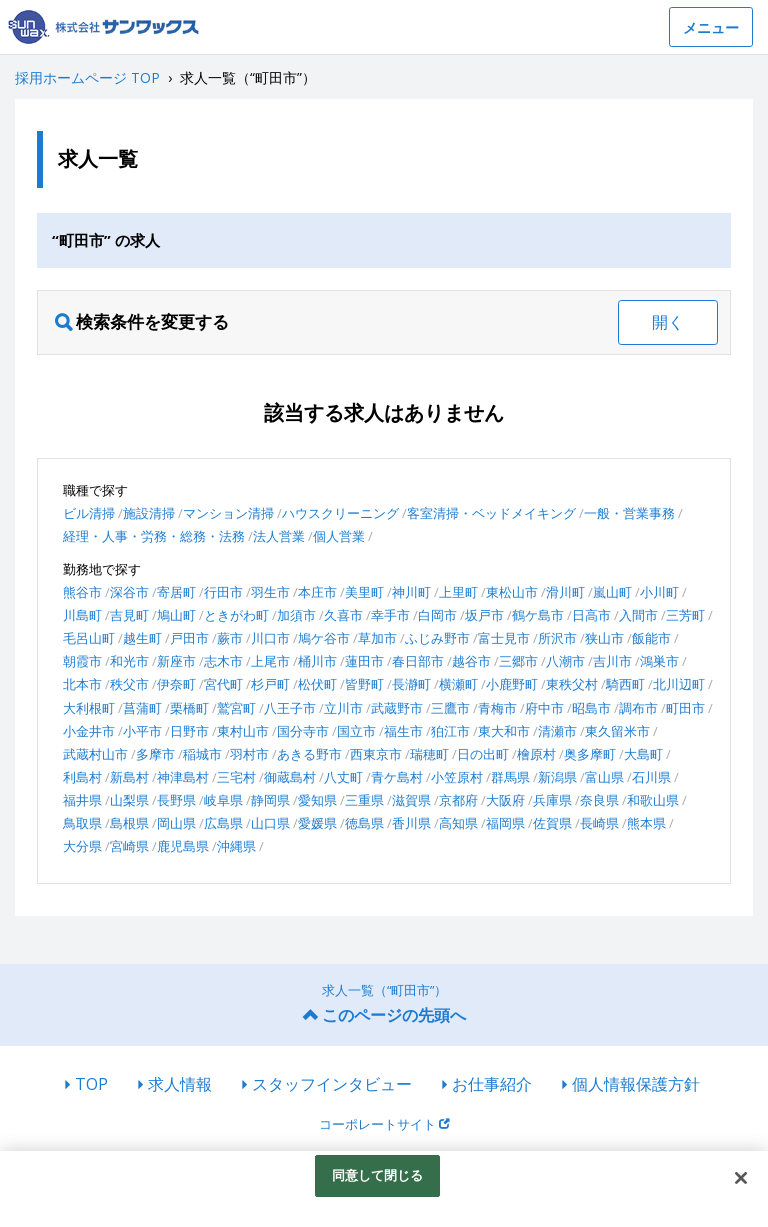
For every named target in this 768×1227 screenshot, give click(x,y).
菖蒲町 (142, 708)
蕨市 (230, 638)
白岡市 (437, 615)
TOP (91, 1084)
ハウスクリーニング (340, 513)
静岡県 (270, 800)
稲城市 (202, 754)
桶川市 (317, 661)
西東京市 (376, 754)
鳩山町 (176, 615)
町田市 (685, 708)
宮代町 (223, 684)
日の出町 (483, 754)
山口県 (270, 823)
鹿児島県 (183, 846)
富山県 (604, 777)
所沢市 (557, 638)
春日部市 (418, 661)
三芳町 (685, 615)
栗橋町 (189, 708)
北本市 (82, 684)
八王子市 (290, 708)
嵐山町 (612, 592)
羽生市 (270, 592)
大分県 (82, 846)
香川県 (411, 823)
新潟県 (557, 777)
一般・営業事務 (629, 513)
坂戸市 (484, 615)
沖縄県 (236, 846)
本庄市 (317, 592)
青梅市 (497, 708)
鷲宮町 (236, 708)
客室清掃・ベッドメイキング (491, 513)
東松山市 (512, 592)
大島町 (643, 754)
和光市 (129, 661)
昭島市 (591, 708)
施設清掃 (149, 513)
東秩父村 (572, 684)
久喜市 (343, 615)
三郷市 (518, 661)
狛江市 (450, 731)
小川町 (659, 592)
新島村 (129, 777)
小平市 (142, 731)
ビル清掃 (89, 513)
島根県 (129, 823)
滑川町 (565, 592)
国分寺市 (303, 731)
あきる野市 (309, 754)
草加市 (377, 638)
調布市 (638, 708)
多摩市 (155, 754)
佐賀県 (552, 823)
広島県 (223, 823)
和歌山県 (653, 800)
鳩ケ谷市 (324, 638)
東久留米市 (617, 731)
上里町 (458, 592)
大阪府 (505, 800)
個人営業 (339, 536)
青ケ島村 (397, 777)
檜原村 (536, 754)
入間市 (638, 615)
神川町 (411, 592)
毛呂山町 (89, 638)
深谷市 (129, 592)
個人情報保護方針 (636, 1084)
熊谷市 (82, 592)
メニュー (711, 27)
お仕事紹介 (492, 1084)
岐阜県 (223, 800)
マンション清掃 (228, 513)
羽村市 (249, 754)
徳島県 (364, 823)
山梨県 (129, 800)
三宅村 (236, 777)
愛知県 (317, 800)
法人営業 (279, 536)
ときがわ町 (236, 615)
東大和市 (504, 731)
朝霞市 (82, 661)
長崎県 (599, 823)
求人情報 (180, 1084)
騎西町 (625, 684)
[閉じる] (741, 1178)
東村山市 (243, 731)
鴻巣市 (659, 661)
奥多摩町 (590, 754)
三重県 (364, 800)
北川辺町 (679, 684)
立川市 (343, 708)
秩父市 (129, 684)
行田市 (223, 592)
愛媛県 (317, 823)
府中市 (544, 708)
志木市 (223, 661)
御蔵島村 (290, 777)
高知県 (458, 823)
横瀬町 (458, 684)
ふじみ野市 (437, 638)
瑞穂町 (429, 754)
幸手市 (390, 615)
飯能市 (651, 638)
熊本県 (646, 823)
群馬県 (510, 777)
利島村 (82, 777)
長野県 (176, 800)
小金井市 (89, 731)
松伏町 (317, 684)
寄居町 (176, 592)
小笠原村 (457, 777)
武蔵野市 (397, 708)
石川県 (651, 777)
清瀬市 (557, 731)
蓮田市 (364, 661)
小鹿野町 (512, 684)
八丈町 (343, 777)
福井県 (82, 800)
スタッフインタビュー (332, 1084)
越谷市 (471, 661)
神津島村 (183, 777)
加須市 (296, 615)
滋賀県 (411, 800)
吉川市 (612, 661)
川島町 (82, 615)
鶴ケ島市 (538, 615)
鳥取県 (82, 823)
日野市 (189, 731)
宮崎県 (129, 846)
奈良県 (599, 800)
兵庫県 (552, 800)
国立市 (356, 731)
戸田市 (189, 638)
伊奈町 (176, 684)
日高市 (591, 615)
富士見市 (504, 638)
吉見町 (129, 615)
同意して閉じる (378, 1175)
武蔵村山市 (95, 754)
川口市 (270, 638)
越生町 (142, 638)
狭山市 (604, 638)
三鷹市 (450, 708)
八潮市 (565, 661)
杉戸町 (270, 684)
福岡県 (505, 823)
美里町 (364, 592)
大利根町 (89, 708)
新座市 (176, 661)
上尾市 (270, 661)
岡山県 (176, 823)
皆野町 (364, 684)
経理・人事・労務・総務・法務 (154, 536)
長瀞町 (411, 684)
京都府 (458, 800)
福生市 (403, 731)
